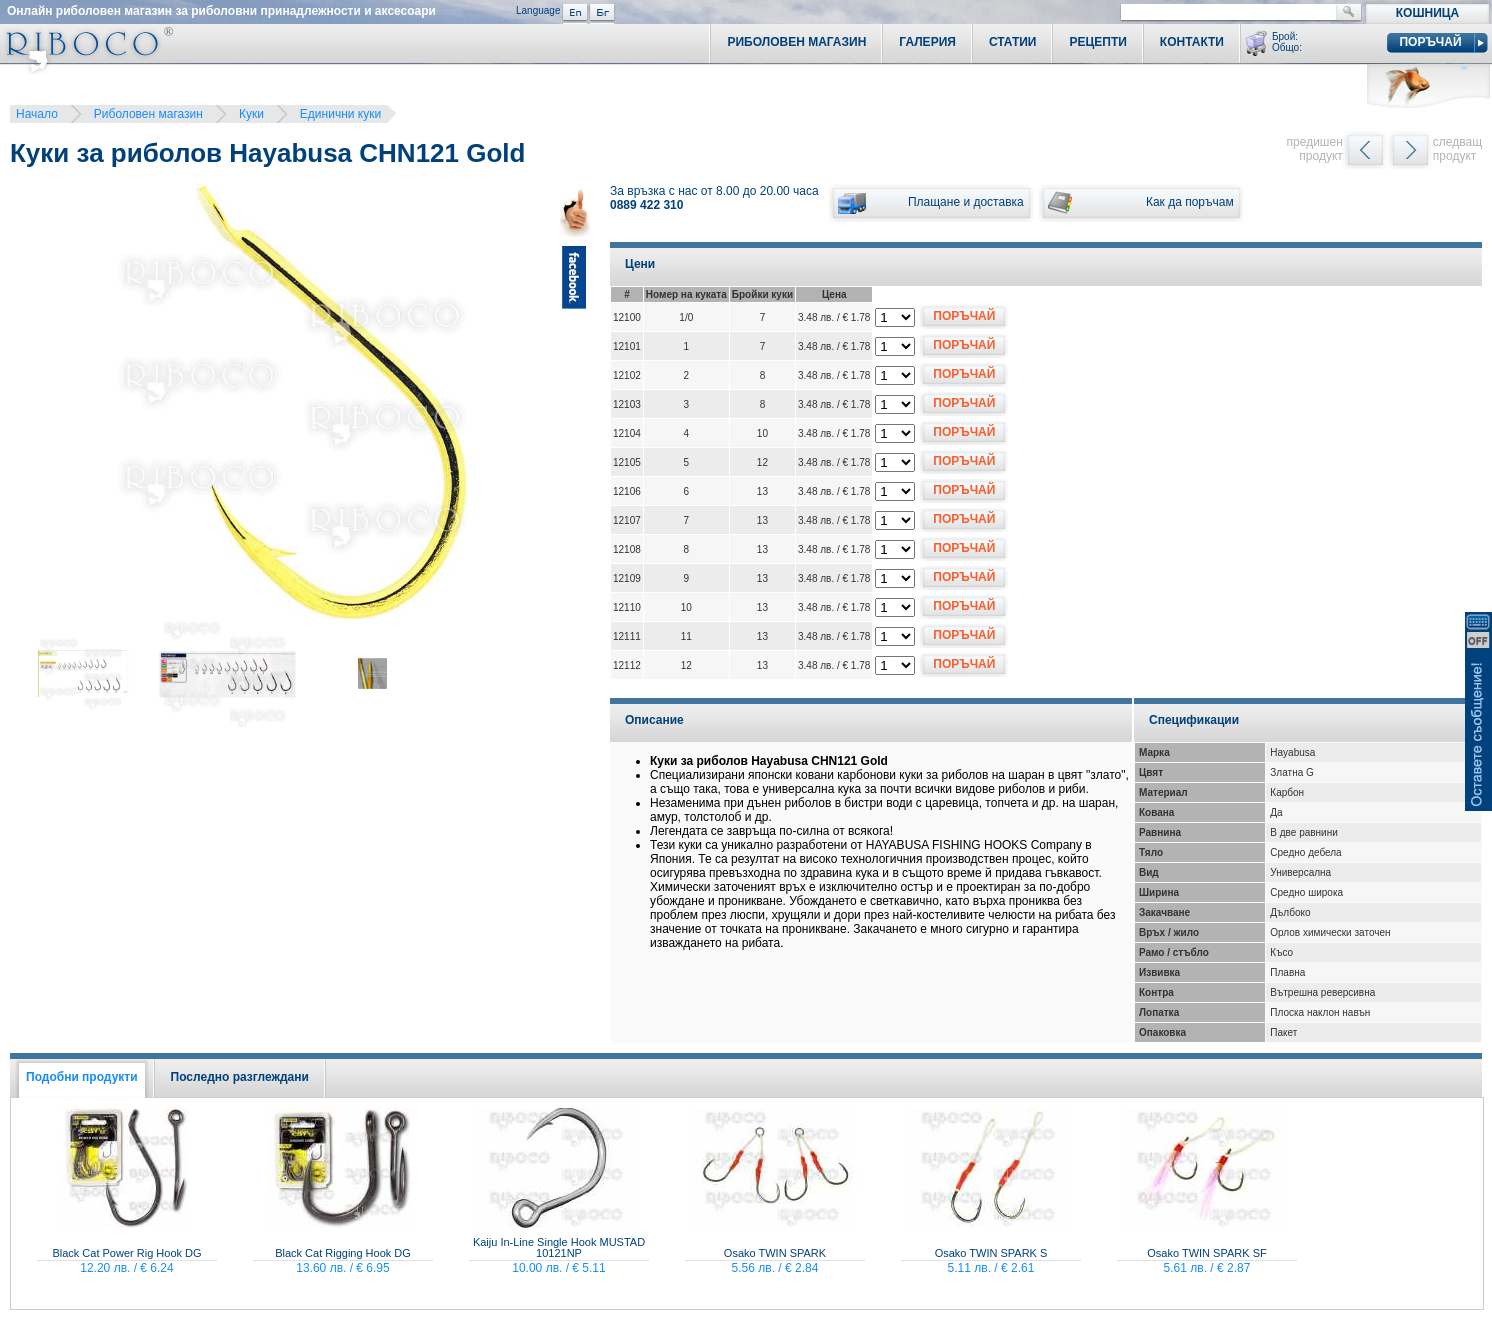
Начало (37, 114)
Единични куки (340, 114)
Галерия (927, 42)
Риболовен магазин (148, 114)
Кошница (1427, 13)
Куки (251, 114)
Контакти (1192, 42)
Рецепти (1097, 42)
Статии (1013, 42)
